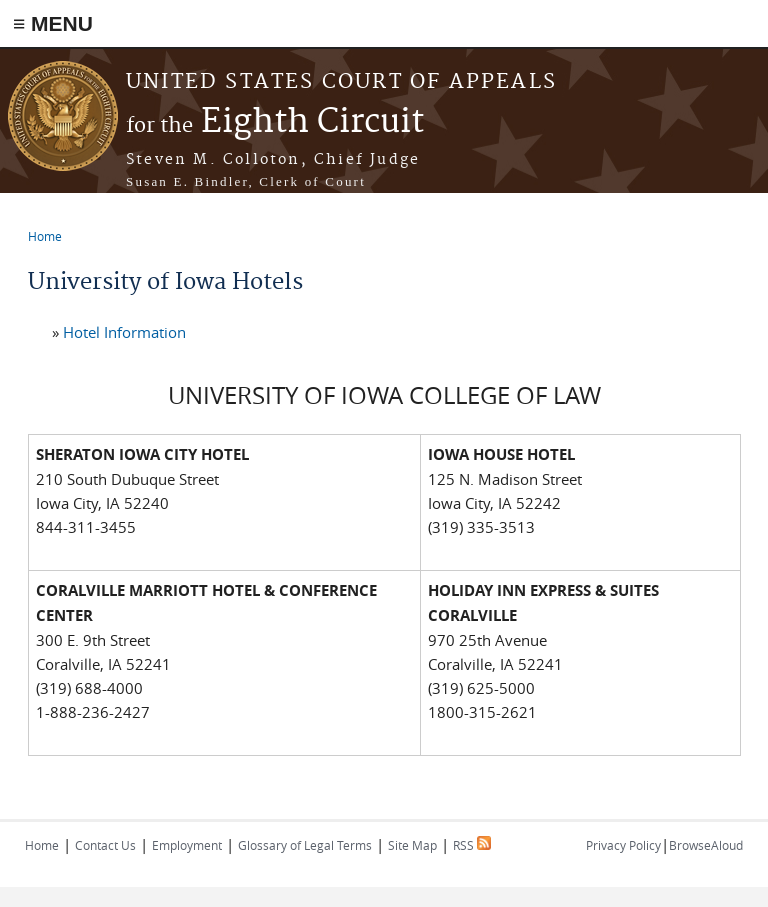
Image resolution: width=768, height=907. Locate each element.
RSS (472, 845)
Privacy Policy (623, 845)
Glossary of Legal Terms (305, 845)
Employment (187, 845)
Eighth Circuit (275, 122)
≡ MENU (53, 23)
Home (45, 236)
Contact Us (105, 845)
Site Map (412, 845)
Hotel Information (124, 332)
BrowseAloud (706, 845)
